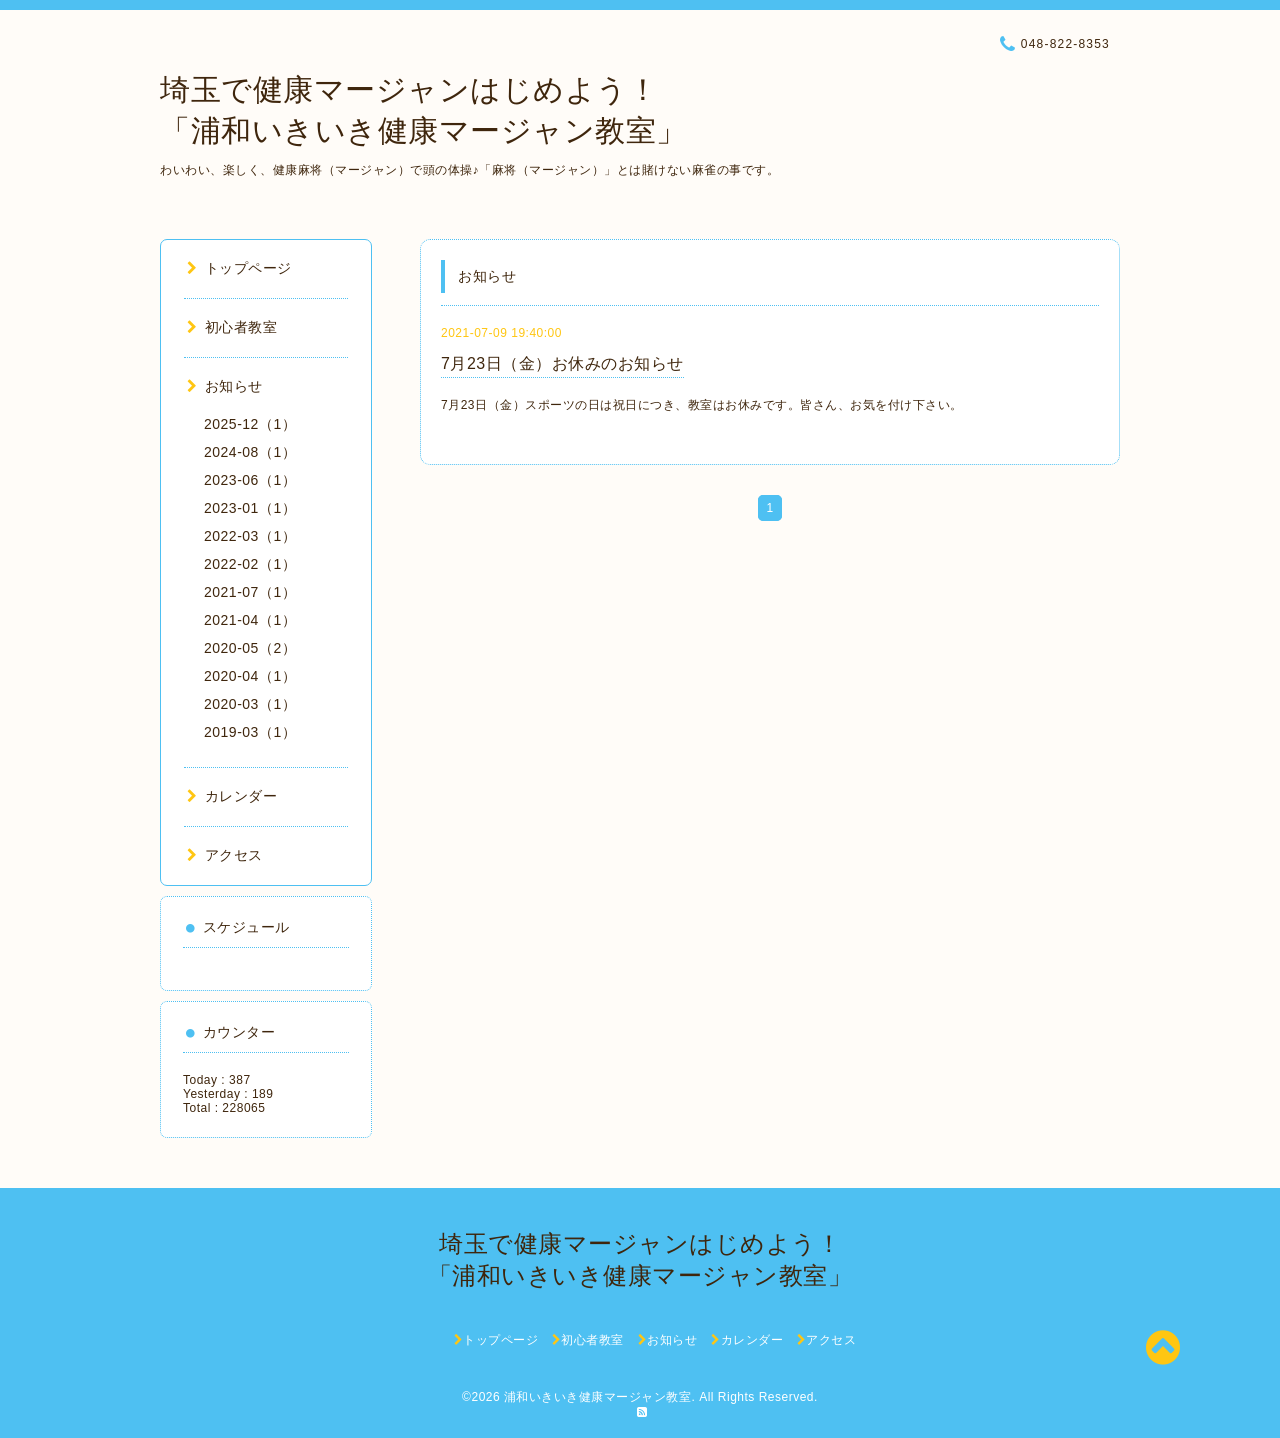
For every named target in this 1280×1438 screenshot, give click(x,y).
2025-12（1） (250, 424)
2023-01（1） (250, 508)
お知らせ (225, 386)
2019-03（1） (250, 732)
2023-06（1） (250, 480)
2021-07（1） (250, 592)
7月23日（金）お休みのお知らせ (562, 363)
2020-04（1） (250, 676)
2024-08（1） (250, 452)
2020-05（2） (250, 648)
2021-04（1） (250, 620)
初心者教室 (232, 327)
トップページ (239, 268)
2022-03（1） (250, 536)
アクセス (225, 855)
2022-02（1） (250, 564)
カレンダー (232, 796)
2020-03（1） (250, 704)
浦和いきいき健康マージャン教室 (598, 1397)
